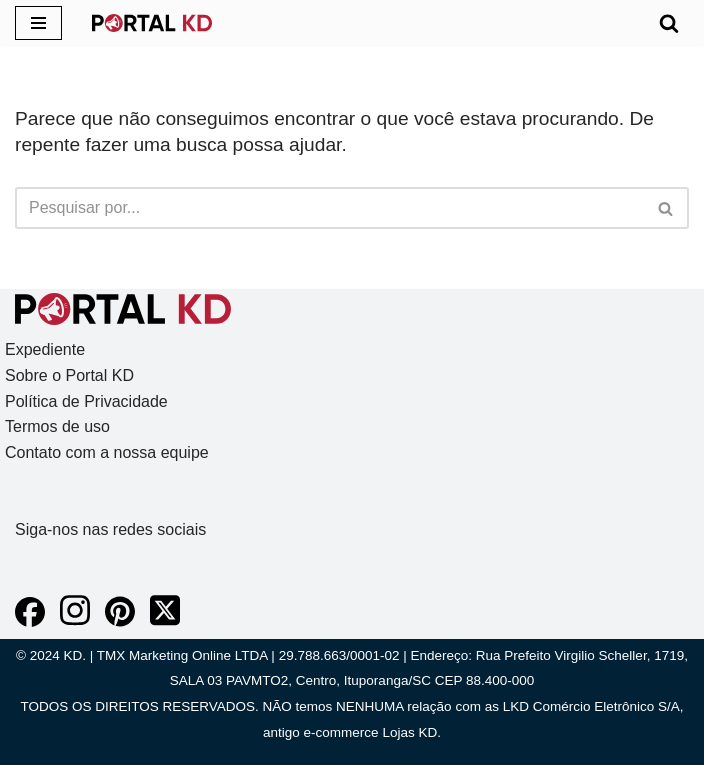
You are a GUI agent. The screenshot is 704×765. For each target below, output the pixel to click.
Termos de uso (57, 426)
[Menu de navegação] (38, 23)
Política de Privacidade (86, 401)
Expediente (45, 349)
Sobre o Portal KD (69, 375)
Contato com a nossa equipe (107, 452)
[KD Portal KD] (152, 23)
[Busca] (669, 23)
